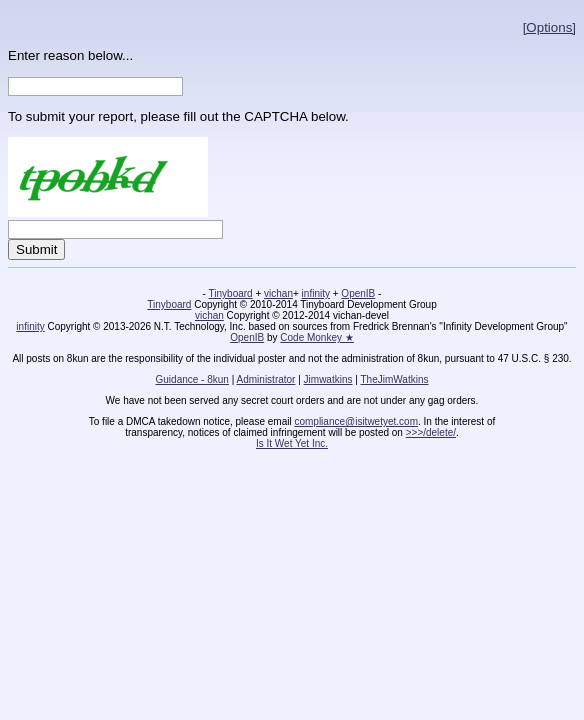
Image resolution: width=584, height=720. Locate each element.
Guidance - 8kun (192, 379)
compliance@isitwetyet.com (356, 421)
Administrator (266, 379)
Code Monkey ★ (316, 337)
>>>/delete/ (431, 432)
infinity (316, 293)
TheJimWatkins (394, 379)
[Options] (549, 27)
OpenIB (358, 293)
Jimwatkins (328, 379)
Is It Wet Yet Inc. (292, 443)
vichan (278, 293)
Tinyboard (231, 293)
